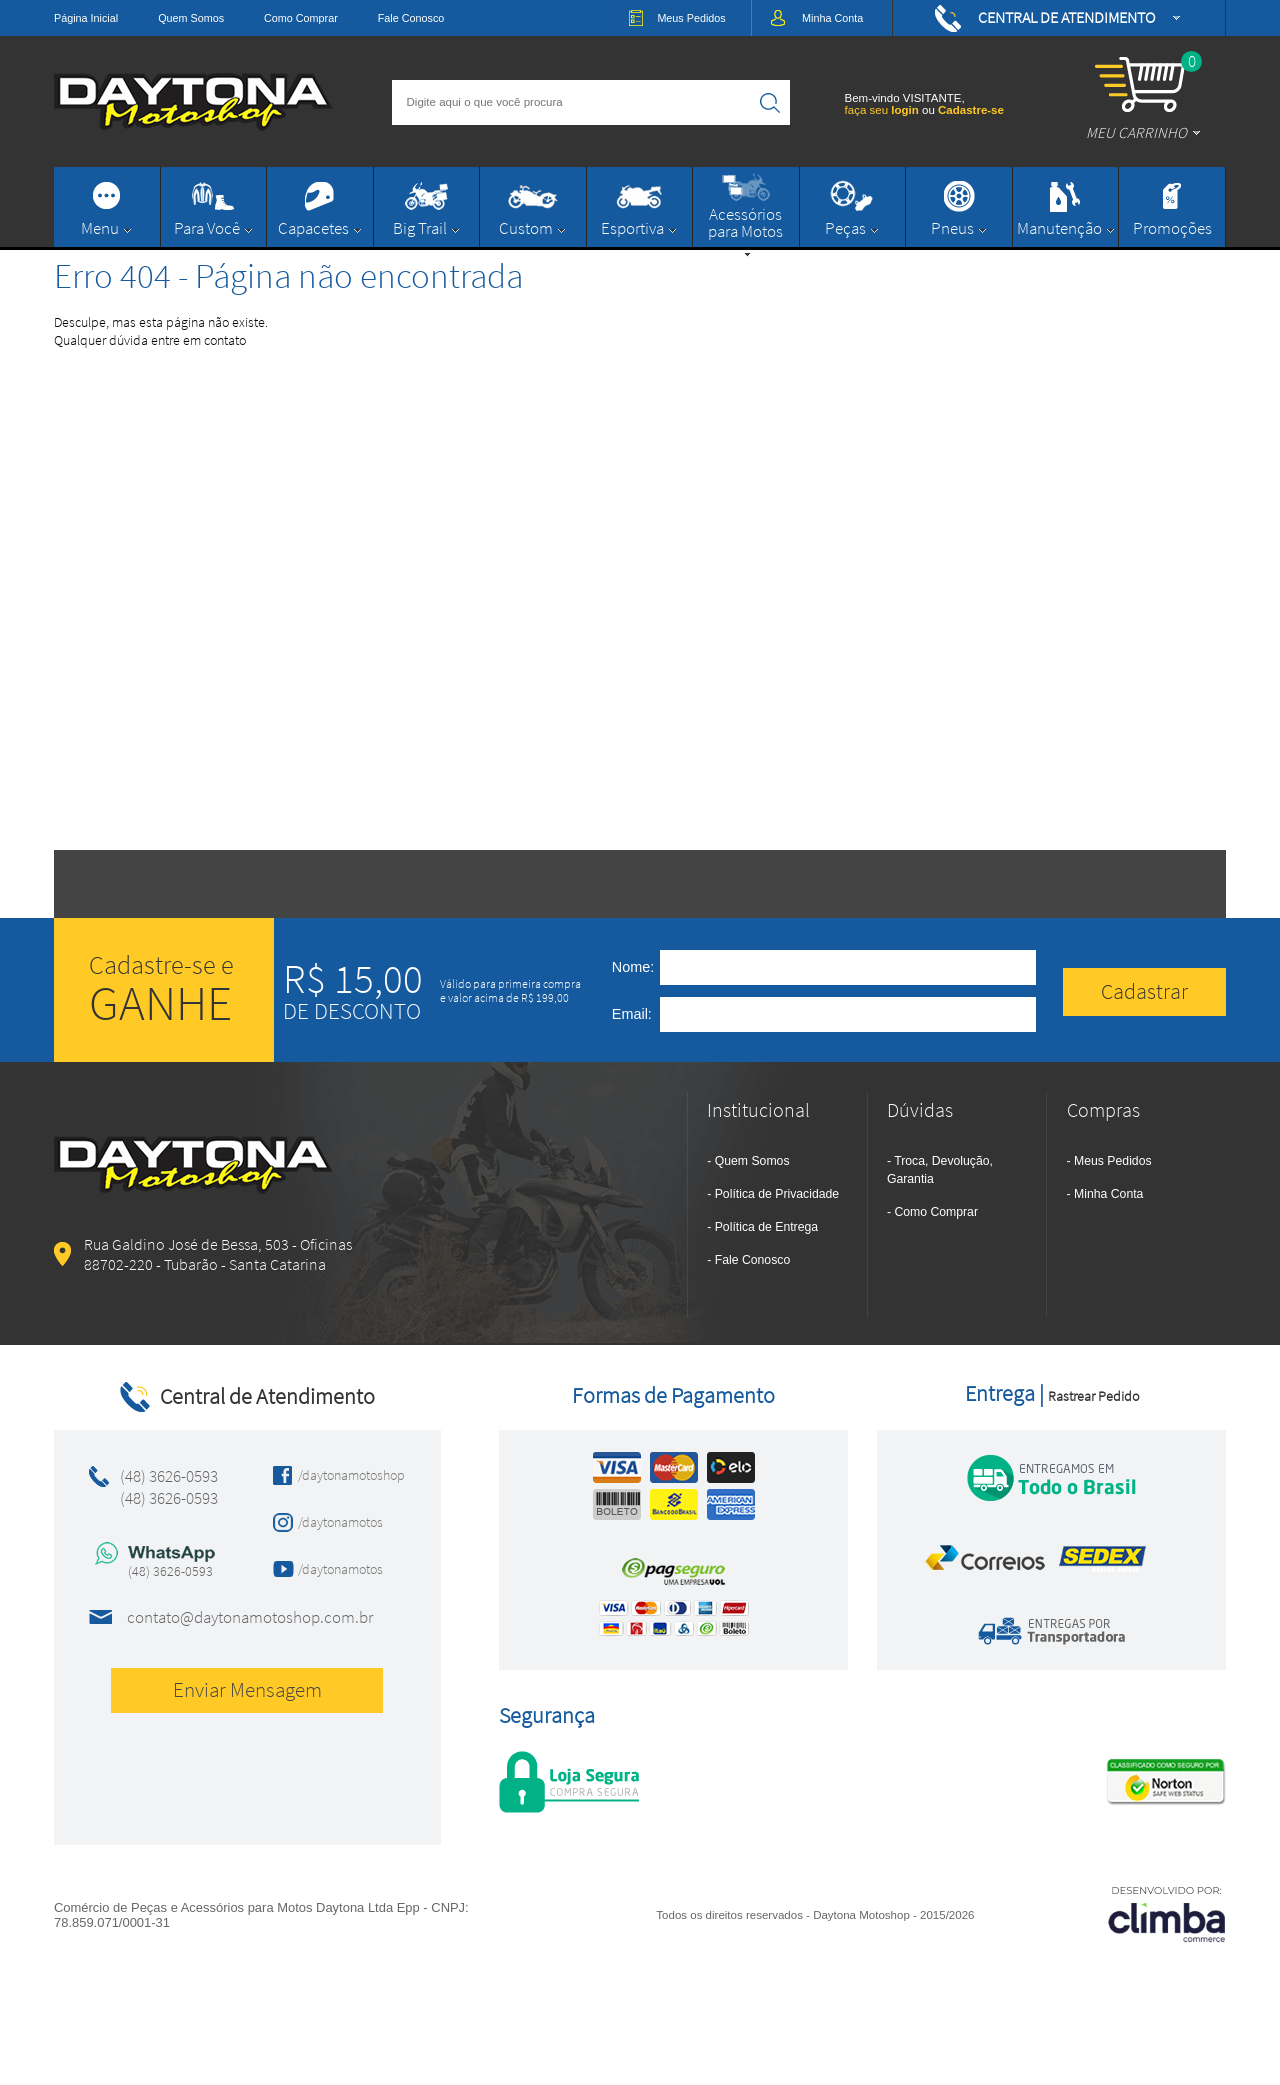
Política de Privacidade (777, 1194)
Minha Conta (1108, 1194)
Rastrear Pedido (1093, 1396)
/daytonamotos (340, 1522)
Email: (632, 1014)
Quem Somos (191, 18)
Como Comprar (301, 18)
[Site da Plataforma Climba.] (1167, 1913)
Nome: (633, 967)
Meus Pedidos (1113, 1161)
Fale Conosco (411, 18)
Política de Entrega (766, 1227)
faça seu (883, 110)
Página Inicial (86, 18)
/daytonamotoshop (345, 1475)
